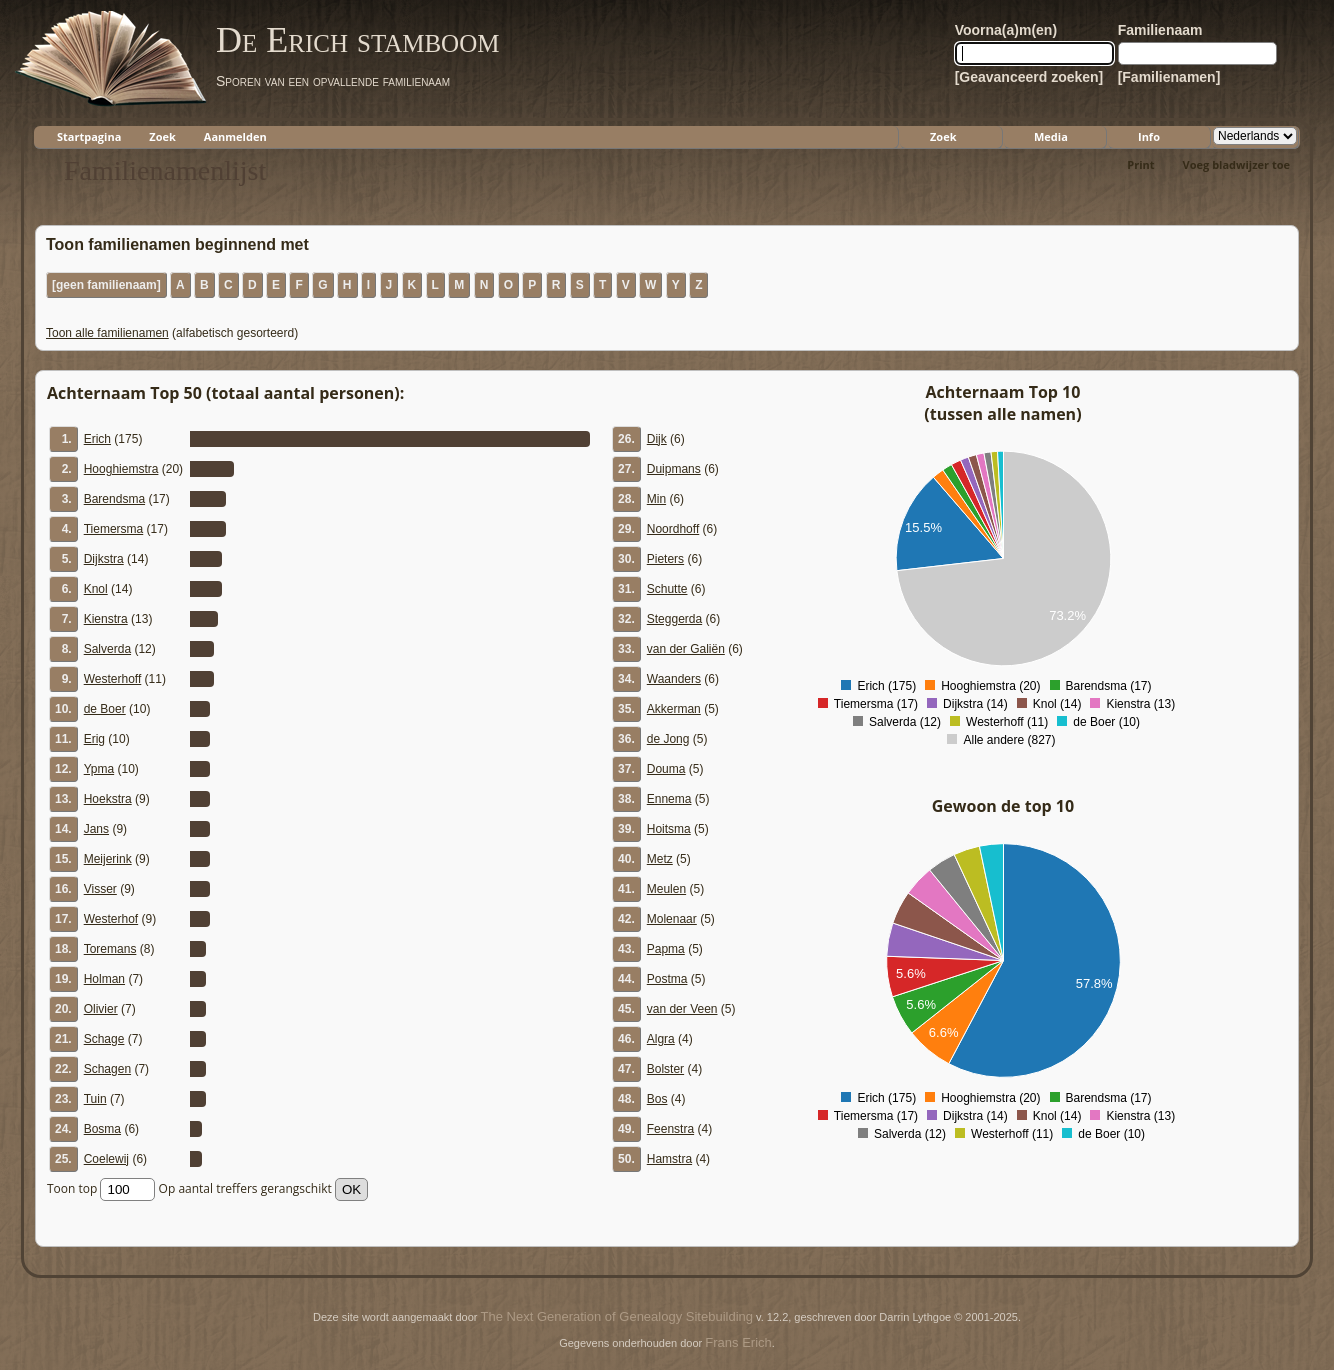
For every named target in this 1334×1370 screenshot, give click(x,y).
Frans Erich (738, 1342)
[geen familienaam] (106, 285)
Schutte (667, 589)
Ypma (99, 769)
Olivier (101, 1009)
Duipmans (674, 469)
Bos (657, 1099)
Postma (667, 979)
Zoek (162, 136)
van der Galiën (686, 649)
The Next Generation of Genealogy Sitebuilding (617, 1316)
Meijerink (108, 859)
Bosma (102, 1129)
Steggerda (674, 619)
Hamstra (669, 1159)
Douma (666, 769)
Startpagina (89, 136)
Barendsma (114, 499)
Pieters (665, 559)
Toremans (110, 949)
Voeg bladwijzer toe (1236, 164)
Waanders (674, 679)
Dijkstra (104, 559)
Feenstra (670, 1129)
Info (1149, 136)
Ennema (669, 799)
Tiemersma (114, 529)
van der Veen (682, 1009)
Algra (661, 1039)
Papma (666, 949)
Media (1051, 136)
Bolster (665, 1069)
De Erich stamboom (357, 40)
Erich (97, 439)
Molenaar (672, 919)
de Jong (668, 739)
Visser (100, 889)
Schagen (107, 1069)
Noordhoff (673, 529)
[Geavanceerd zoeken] (1029, 77)
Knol (96, 589)
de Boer (105, 709)
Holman (104, 979)
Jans (96, 829)
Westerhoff (113, 679)
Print (1140, 164)
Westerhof (111, 919)
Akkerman (674, 709)
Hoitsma (669, 829)
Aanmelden (235, 136)
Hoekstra (108, 799)
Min (656, 499)
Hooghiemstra (121, 469)
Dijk (657, 439)
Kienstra (106, 619)
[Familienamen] (1169, 77)
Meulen (666, 889)
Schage (104, 1039)
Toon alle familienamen (107, 333)
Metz (660, 859)
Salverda (107, 649)
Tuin (95, 1099)
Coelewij (106, 1159)
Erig (94, 739)
